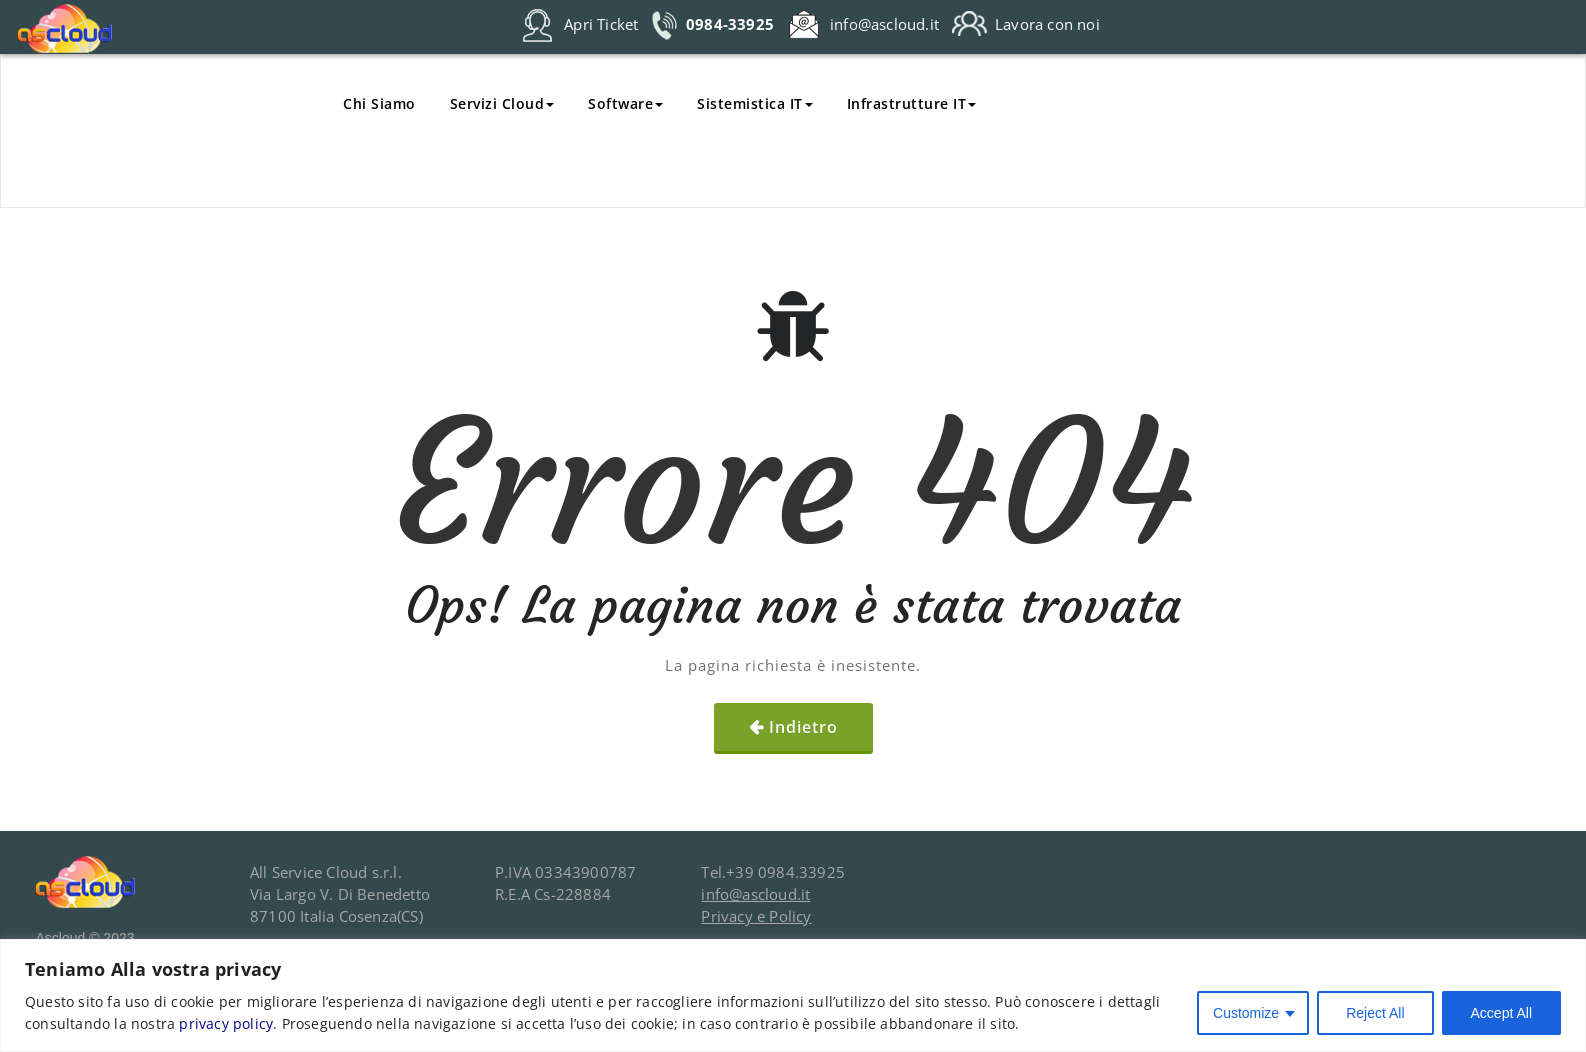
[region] (793, 995)
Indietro (803, 727)
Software (625, 103)
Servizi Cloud (502, 103)
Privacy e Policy (756, 916)
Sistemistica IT (755, 103)
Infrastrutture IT (912, 103)
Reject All (1375, 1013)
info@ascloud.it (755, 894)
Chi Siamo (379, 103)
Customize (1246, 1013)
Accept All (1501, 1013)
